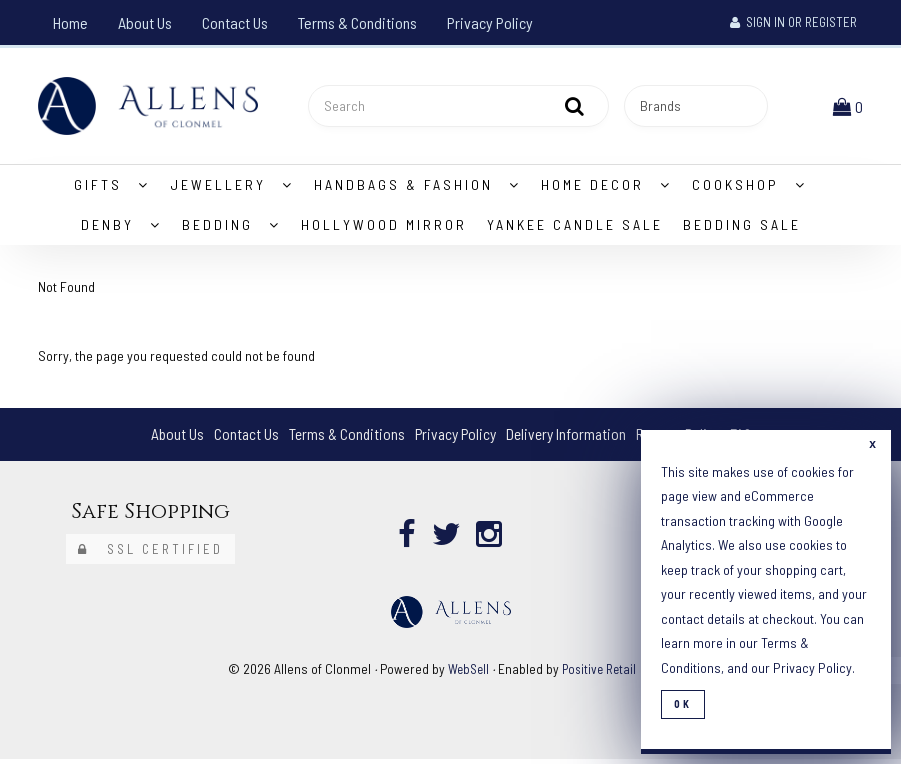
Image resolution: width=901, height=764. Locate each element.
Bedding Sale (742, 228)
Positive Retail (600, 672)
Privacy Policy (490, 22)
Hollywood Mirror (384, 228)
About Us (145, 22)
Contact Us (235, 22)
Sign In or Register (793, 22)
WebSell (466, 672)
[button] (850, 107)
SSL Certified (150, 553)
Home (70, 22)
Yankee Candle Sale (575, 228)
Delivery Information (568, 438)
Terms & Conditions (357, 22)
